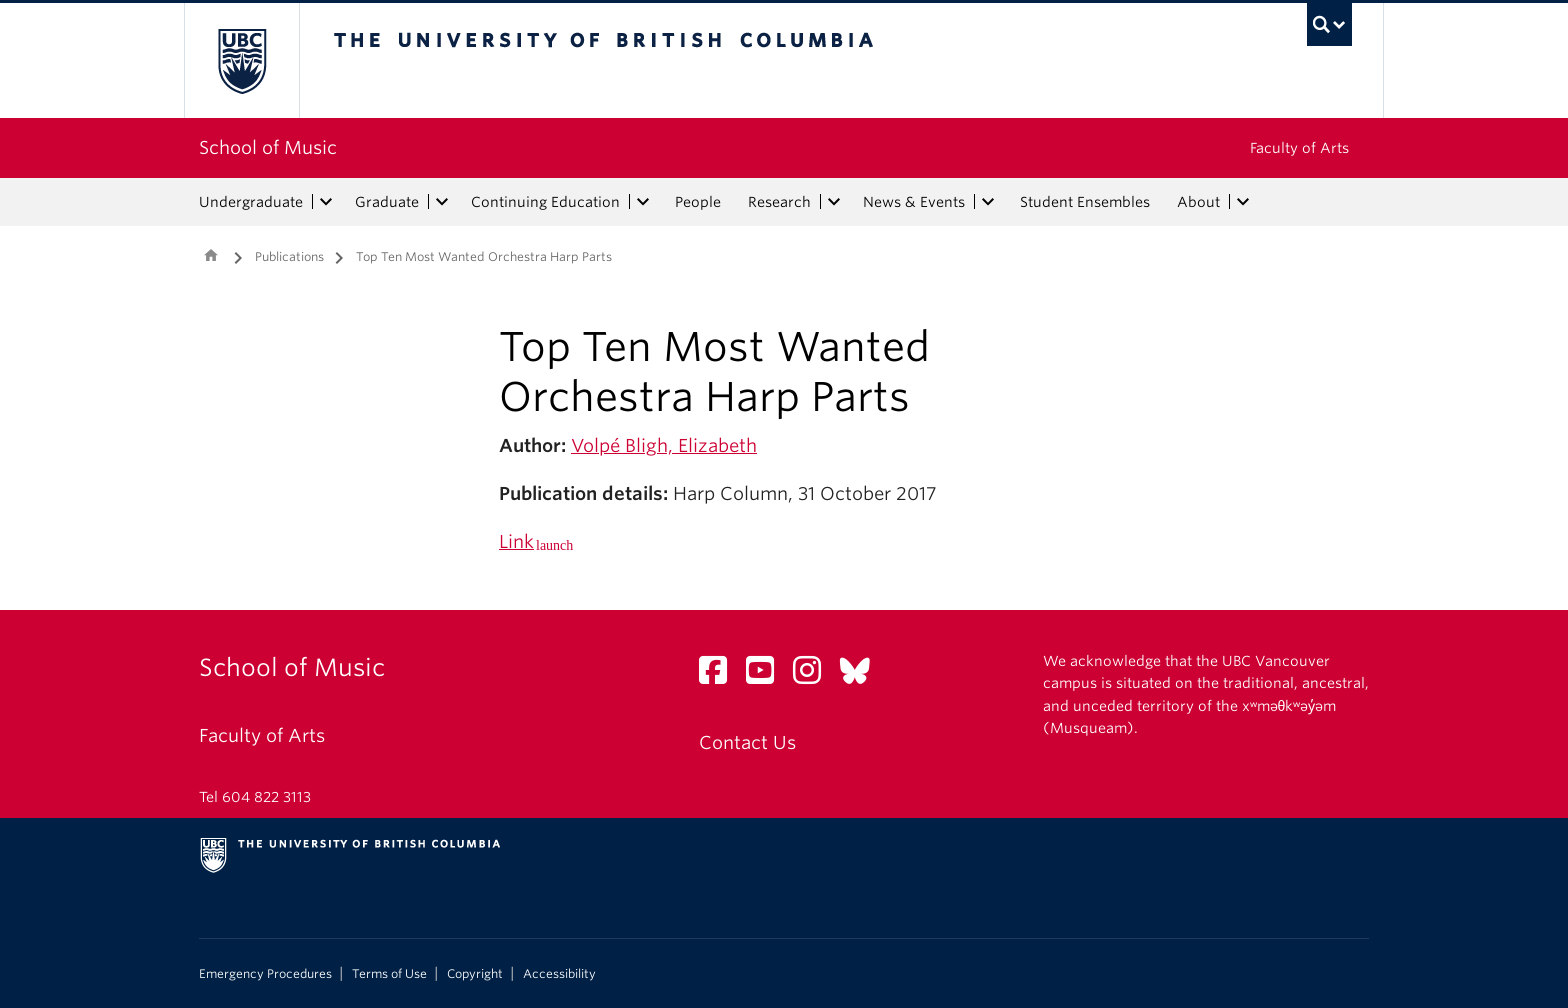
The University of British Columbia (241, 60)
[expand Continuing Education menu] (643, 202)
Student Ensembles (1085, 202)
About (1198, 202)
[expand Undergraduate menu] (326, 202)
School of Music (268, 147)
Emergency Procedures (265, 974)
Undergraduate (251, 202)
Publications (289, 256)
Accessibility (559, 974)
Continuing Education (545, 202)
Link (516, 541)
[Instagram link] (814, 675)
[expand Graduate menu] (442, 202)
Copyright (475, 974)
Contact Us (747, 742)
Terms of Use (389, 974)
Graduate (387, 202)
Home (211, 255)
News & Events (914, 202)
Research (779, 202)
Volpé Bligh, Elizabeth (664, 445)
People (698, 202)
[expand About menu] (1243, 202)
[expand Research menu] (834, 202)
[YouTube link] (767, 675)
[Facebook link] (720, 675)
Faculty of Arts (1299, 148)
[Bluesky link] (862, 675)
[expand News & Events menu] (988, 202)
